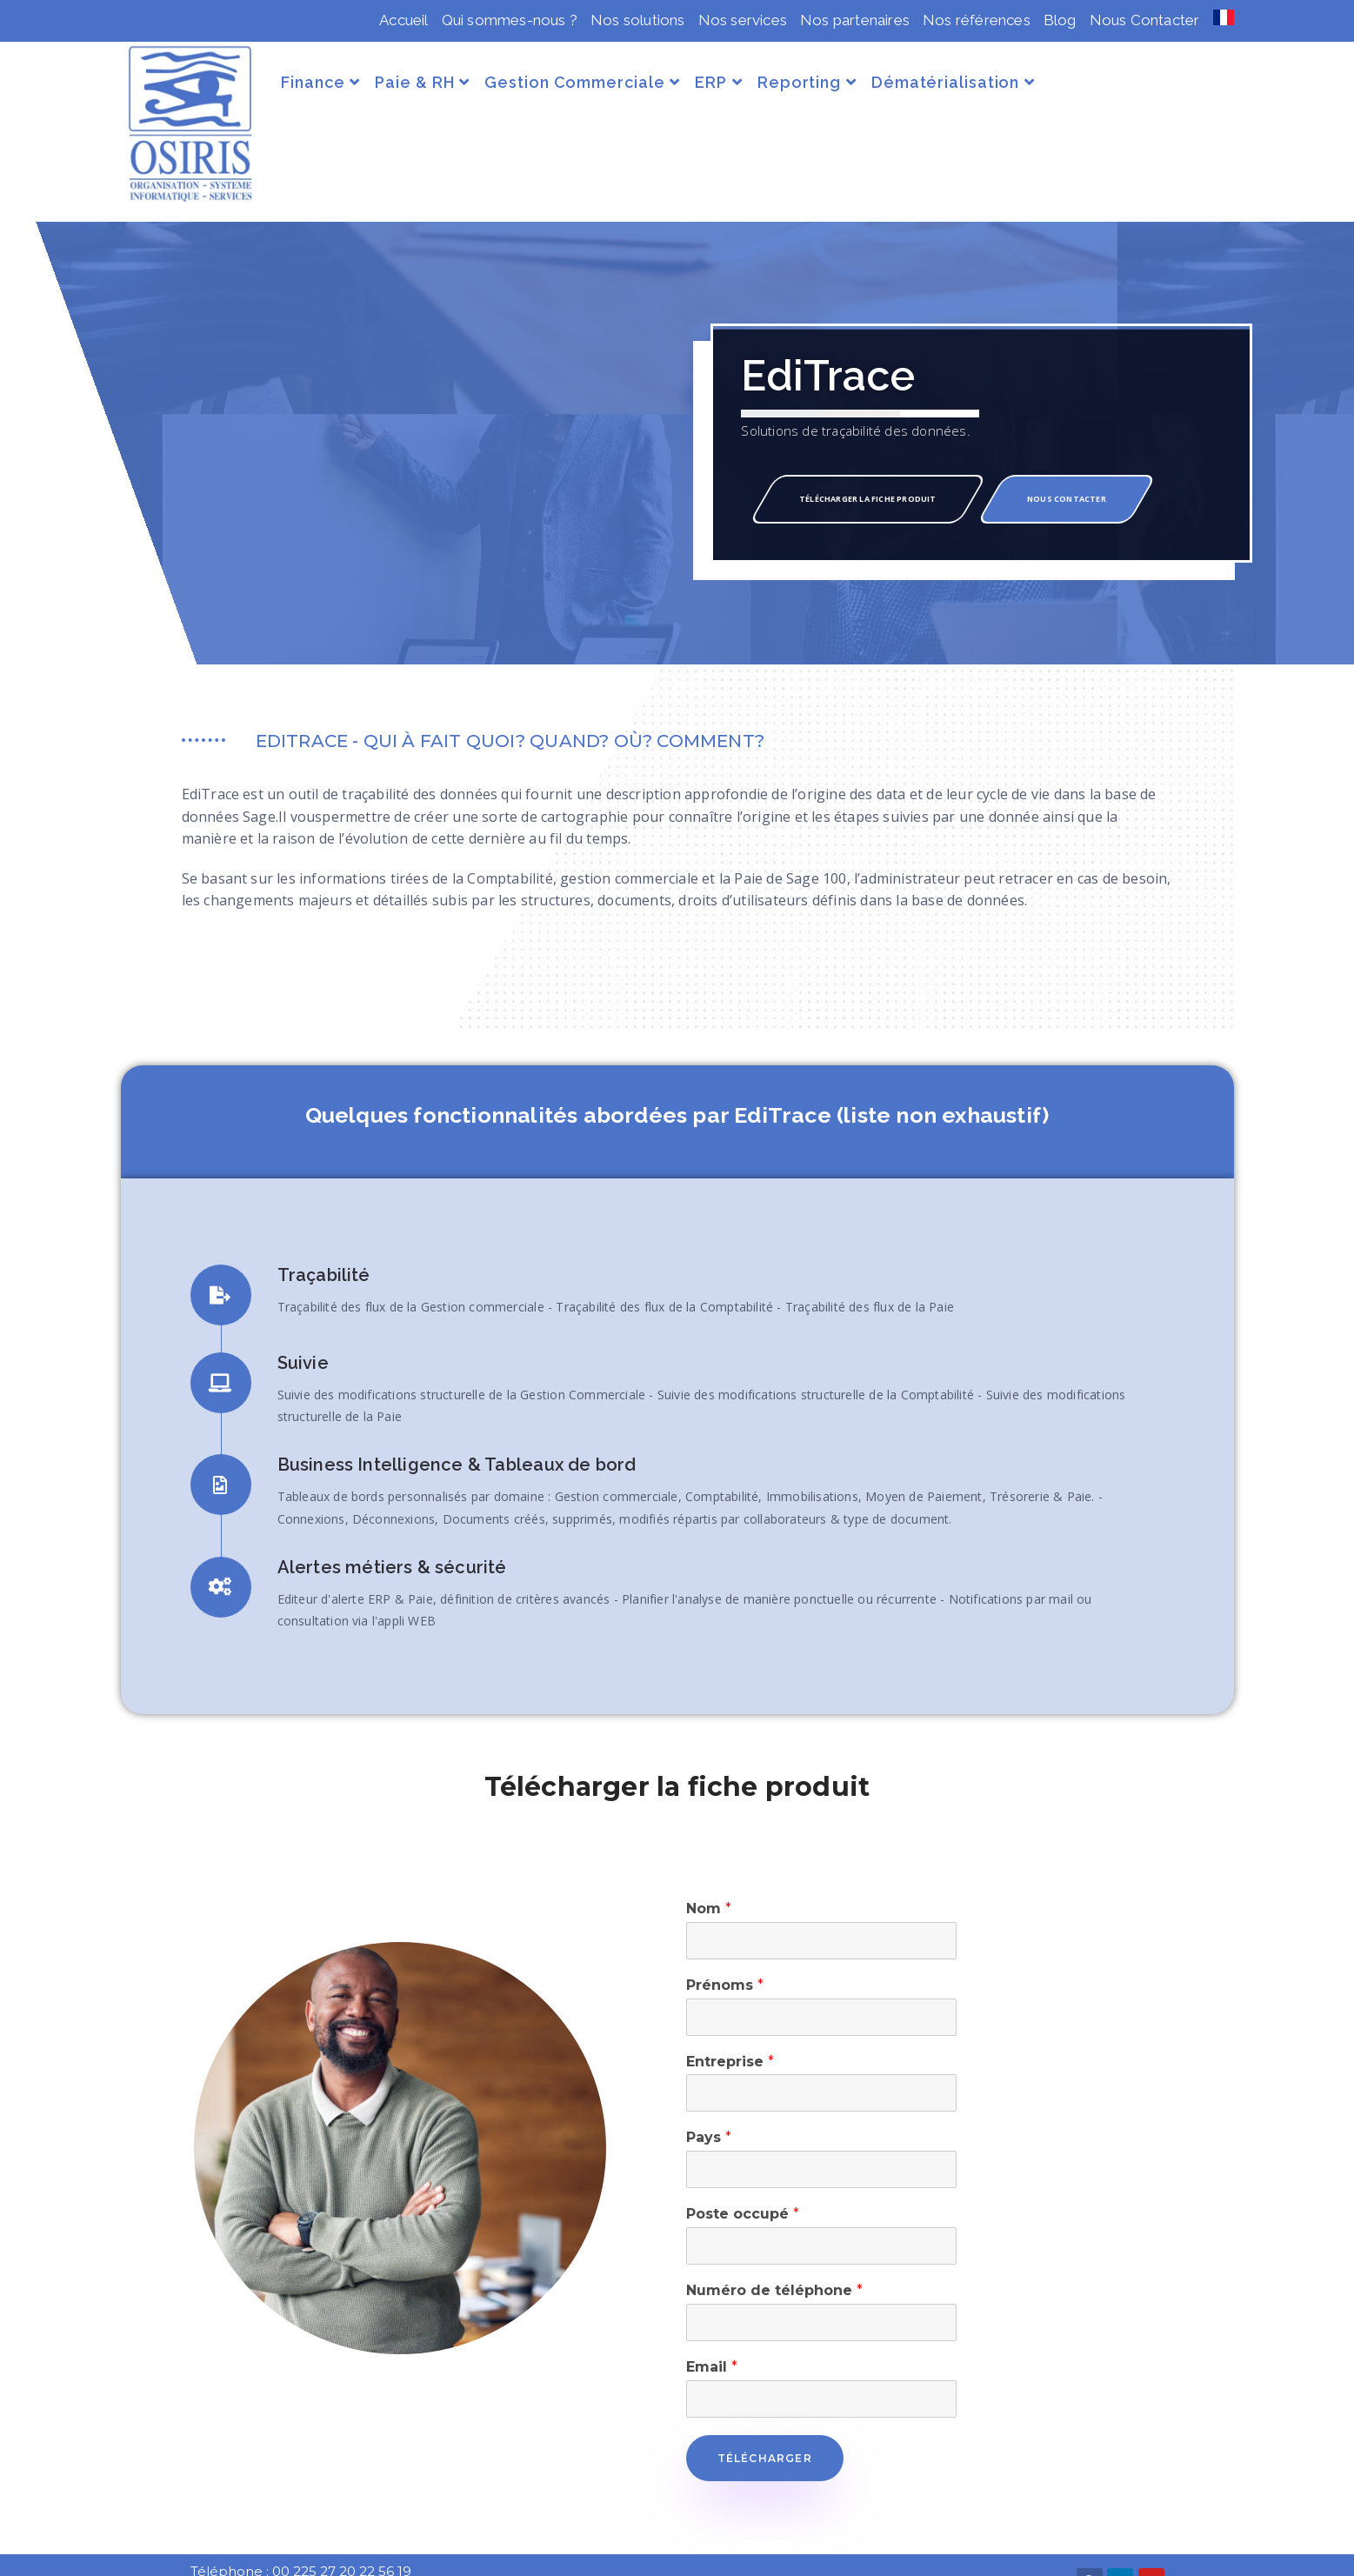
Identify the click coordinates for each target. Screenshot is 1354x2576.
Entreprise (730, 2032)
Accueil (403, 20)
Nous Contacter (1145, 20)
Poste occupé (742, 2185)
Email (711, 2338)
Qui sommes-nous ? (509, 20)
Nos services (742, 20)
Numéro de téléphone (774, 2261)
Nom (708, 1880)
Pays (708, 2108)
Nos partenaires (855, 20)
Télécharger (764, 2428)
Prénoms (725, 1956)
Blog (1060, 20)
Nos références (977, 20)
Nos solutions (637, 20)
